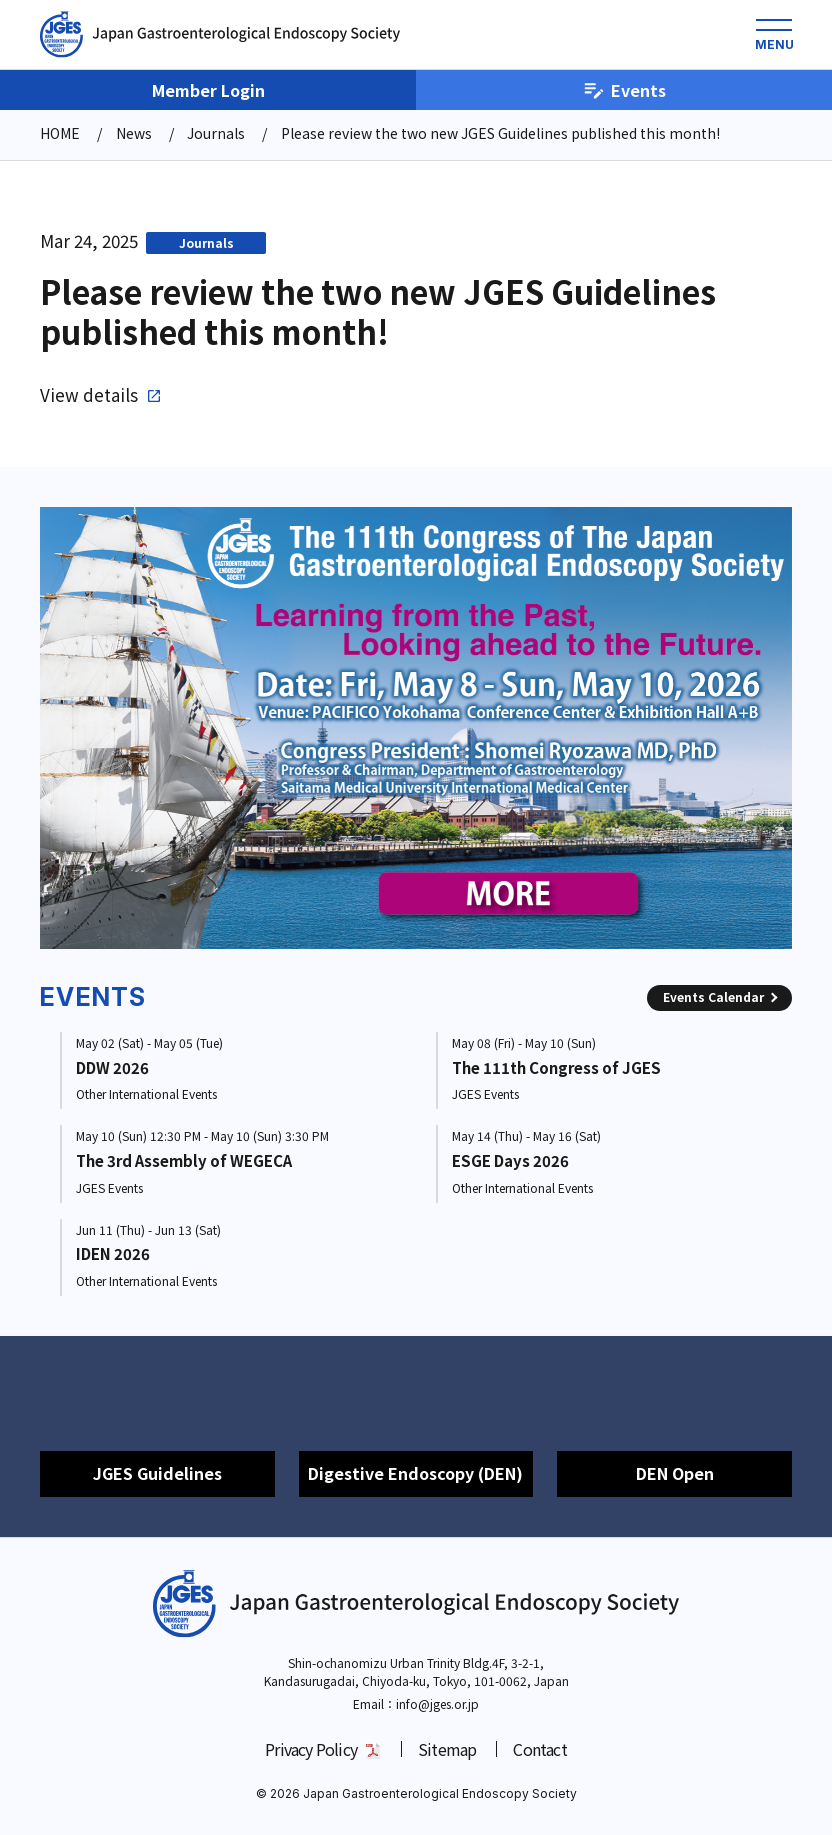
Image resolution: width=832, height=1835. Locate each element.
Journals (206, 242)
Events (624, 90)
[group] (416, 728)
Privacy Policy (311, 1749)
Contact (539, 1749)
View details (89, 395)
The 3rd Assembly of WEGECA (184, 1160)
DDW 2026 (112, 1067)
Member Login (208, 90)
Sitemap (447, 1749)
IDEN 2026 (113, 1253)
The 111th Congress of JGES (556, 1067)
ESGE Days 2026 (510, 1160)
